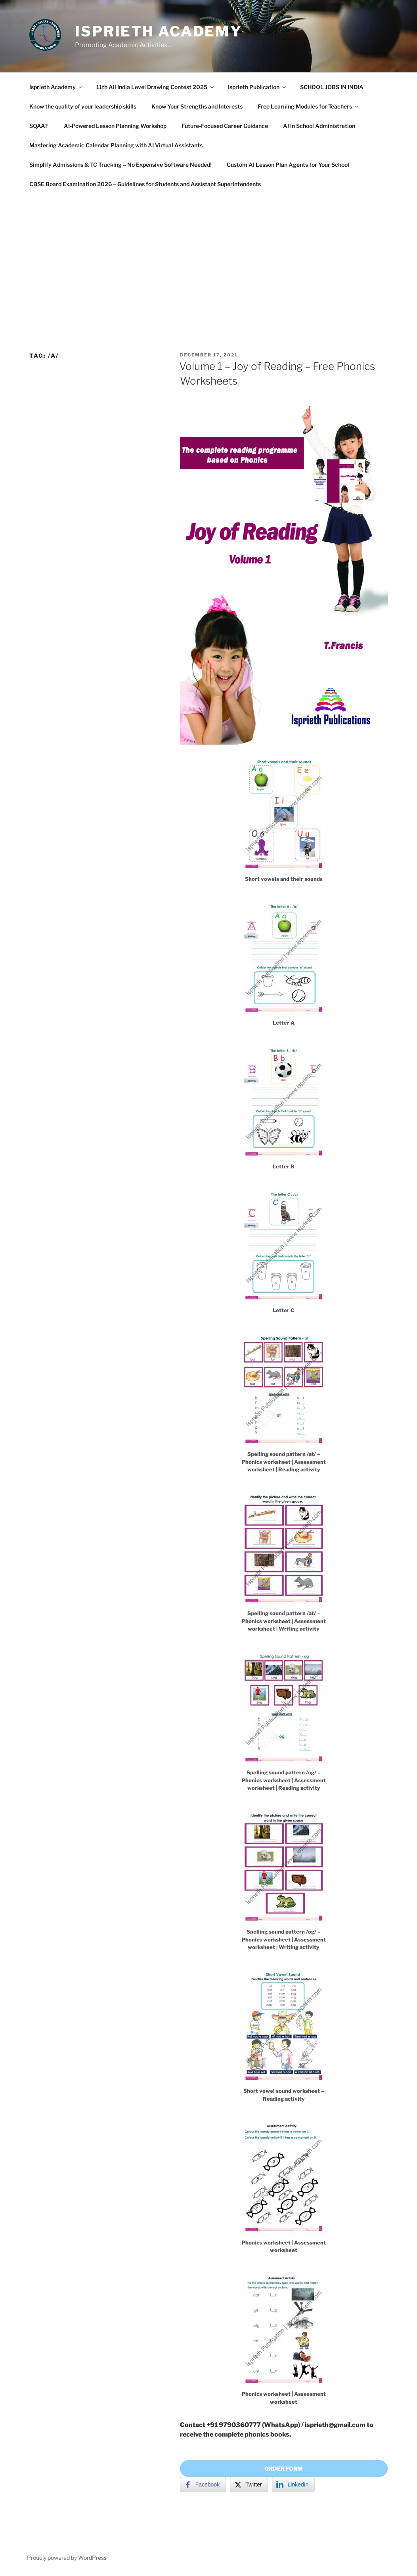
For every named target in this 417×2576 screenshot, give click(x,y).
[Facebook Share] (203, 2484)
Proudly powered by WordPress (67, 2557)
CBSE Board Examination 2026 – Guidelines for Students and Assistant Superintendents (145, 184)
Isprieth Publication (257, 87)
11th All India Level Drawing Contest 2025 (155, 87)
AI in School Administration (319, 125)
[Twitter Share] (249, 2484)
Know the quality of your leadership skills (82, 106)
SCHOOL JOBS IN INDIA (331, 87)
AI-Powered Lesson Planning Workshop (115, 125)
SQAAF (39, 125)
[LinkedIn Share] (293, 2484)
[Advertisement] (208, 257)
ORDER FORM (283, 2468)
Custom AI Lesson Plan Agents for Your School (288, 164)
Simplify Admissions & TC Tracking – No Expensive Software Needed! (120, 164)
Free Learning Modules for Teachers (309, 106)
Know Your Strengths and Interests (197, 106)
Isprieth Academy (158, 31)
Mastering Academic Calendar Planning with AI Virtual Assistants (116, 145)
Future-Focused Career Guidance (225, 125)
